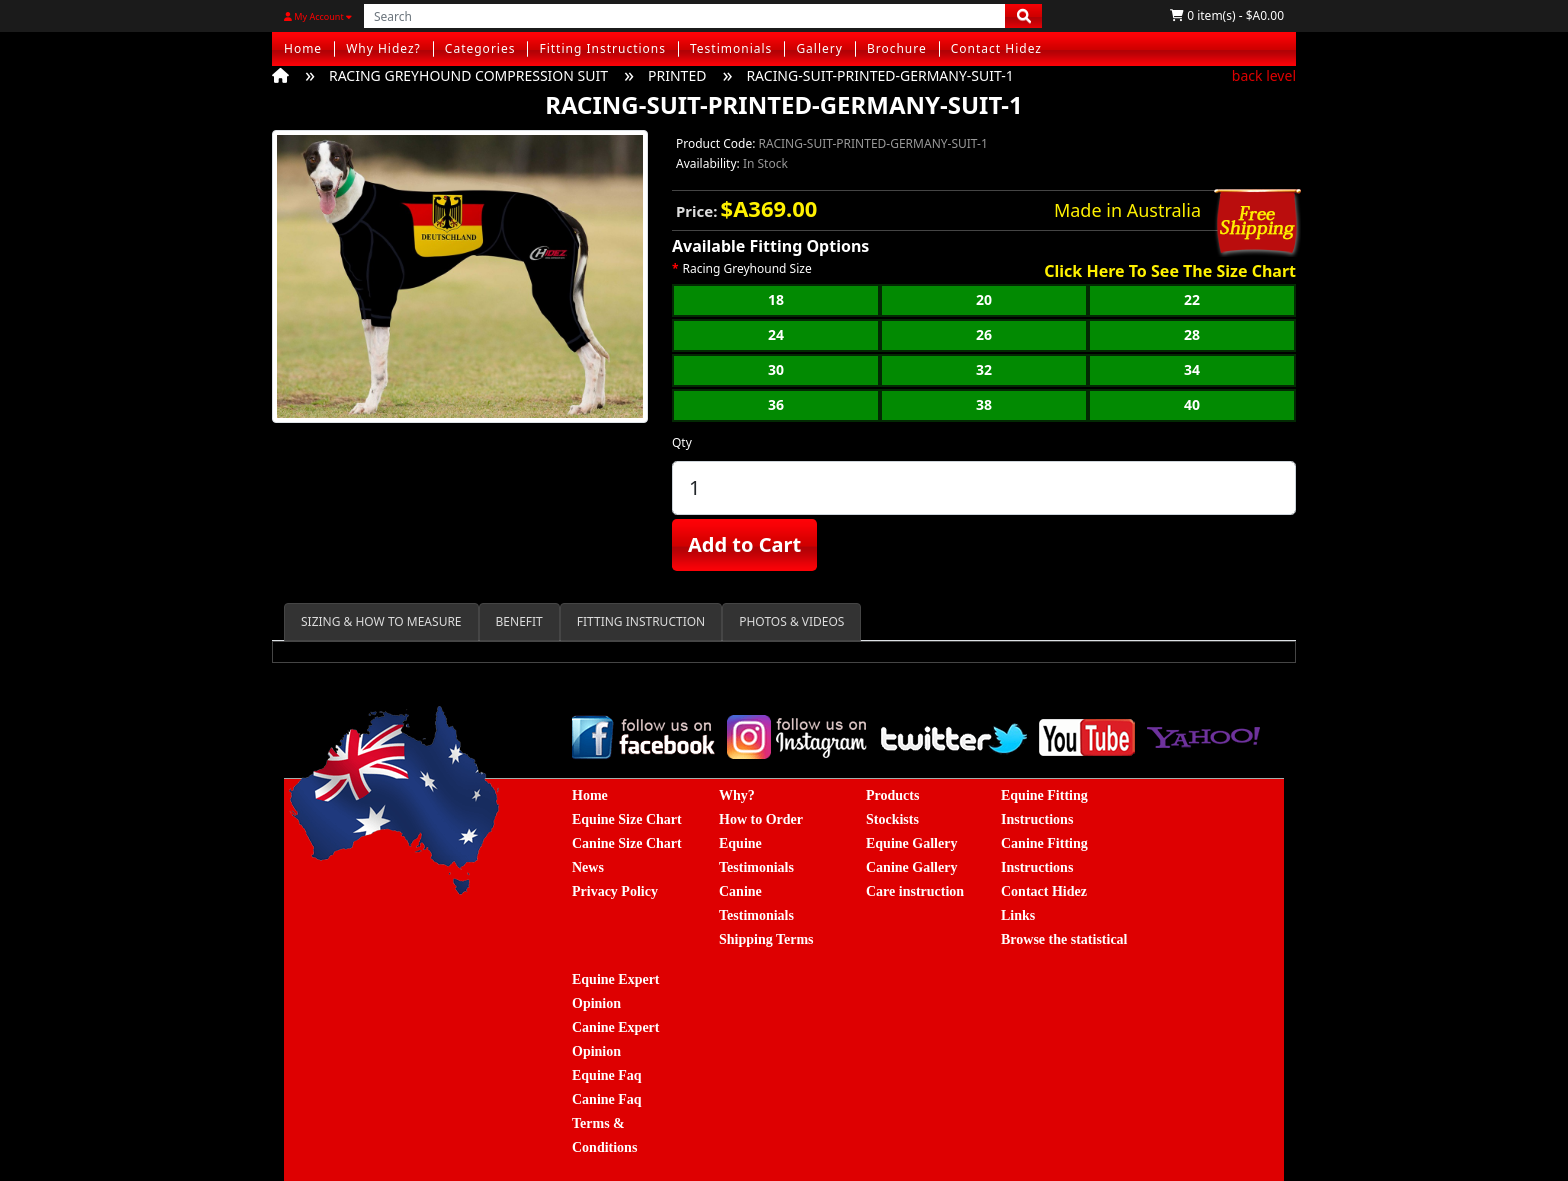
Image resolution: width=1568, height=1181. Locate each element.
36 (776, 404)
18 (776, 299)
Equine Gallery (911, 843)
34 (1192, 369)
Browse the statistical (1064, 939)
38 (984, 404)
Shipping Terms (766, 939)
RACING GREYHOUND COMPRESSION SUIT (468, 75)
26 (984, 334)
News (588, 867)
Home (303, 48)
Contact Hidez (996, 48)
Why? (737, 795)
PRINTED (677, 75)
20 (984, 299)
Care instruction (915, 891)
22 (1192, 299)
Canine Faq (607, 1099)
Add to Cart (744, 544)
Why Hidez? (383, 48)
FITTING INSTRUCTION (641, 621)
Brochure (897, 48)
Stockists (892, 819)
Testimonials (731, 48)
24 (776, 334)
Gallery (819, 48)
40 (1192, 404)
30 (776, 369)
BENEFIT (519, 621)
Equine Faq (607, 1075)
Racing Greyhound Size (747, 269)
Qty (682, 442)
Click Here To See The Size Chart (1170, 272)
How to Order (761, 819)
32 (984, 369)
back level (1264, 75)
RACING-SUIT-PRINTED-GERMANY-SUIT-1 (879, 75)
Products (892, 795)
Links (1018, 915)
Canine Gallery (911, 867)
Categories (480, 48)
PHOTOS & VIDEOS (791, 621)
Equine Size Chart (627, 819)
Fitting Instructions (602, 48)
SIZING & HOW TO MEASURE (381, 621)
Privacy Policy (615, 891)
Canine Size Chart (627, 843)
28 (1192, 334)
